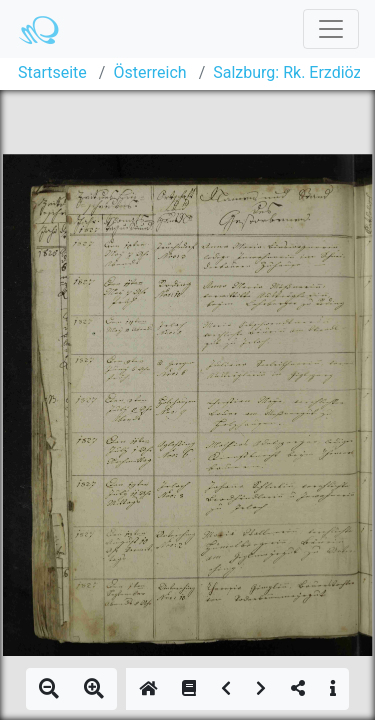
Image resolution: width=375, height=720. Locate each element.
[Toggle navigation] (331, 29)
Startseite (52, 72)
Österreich (149, 72)
